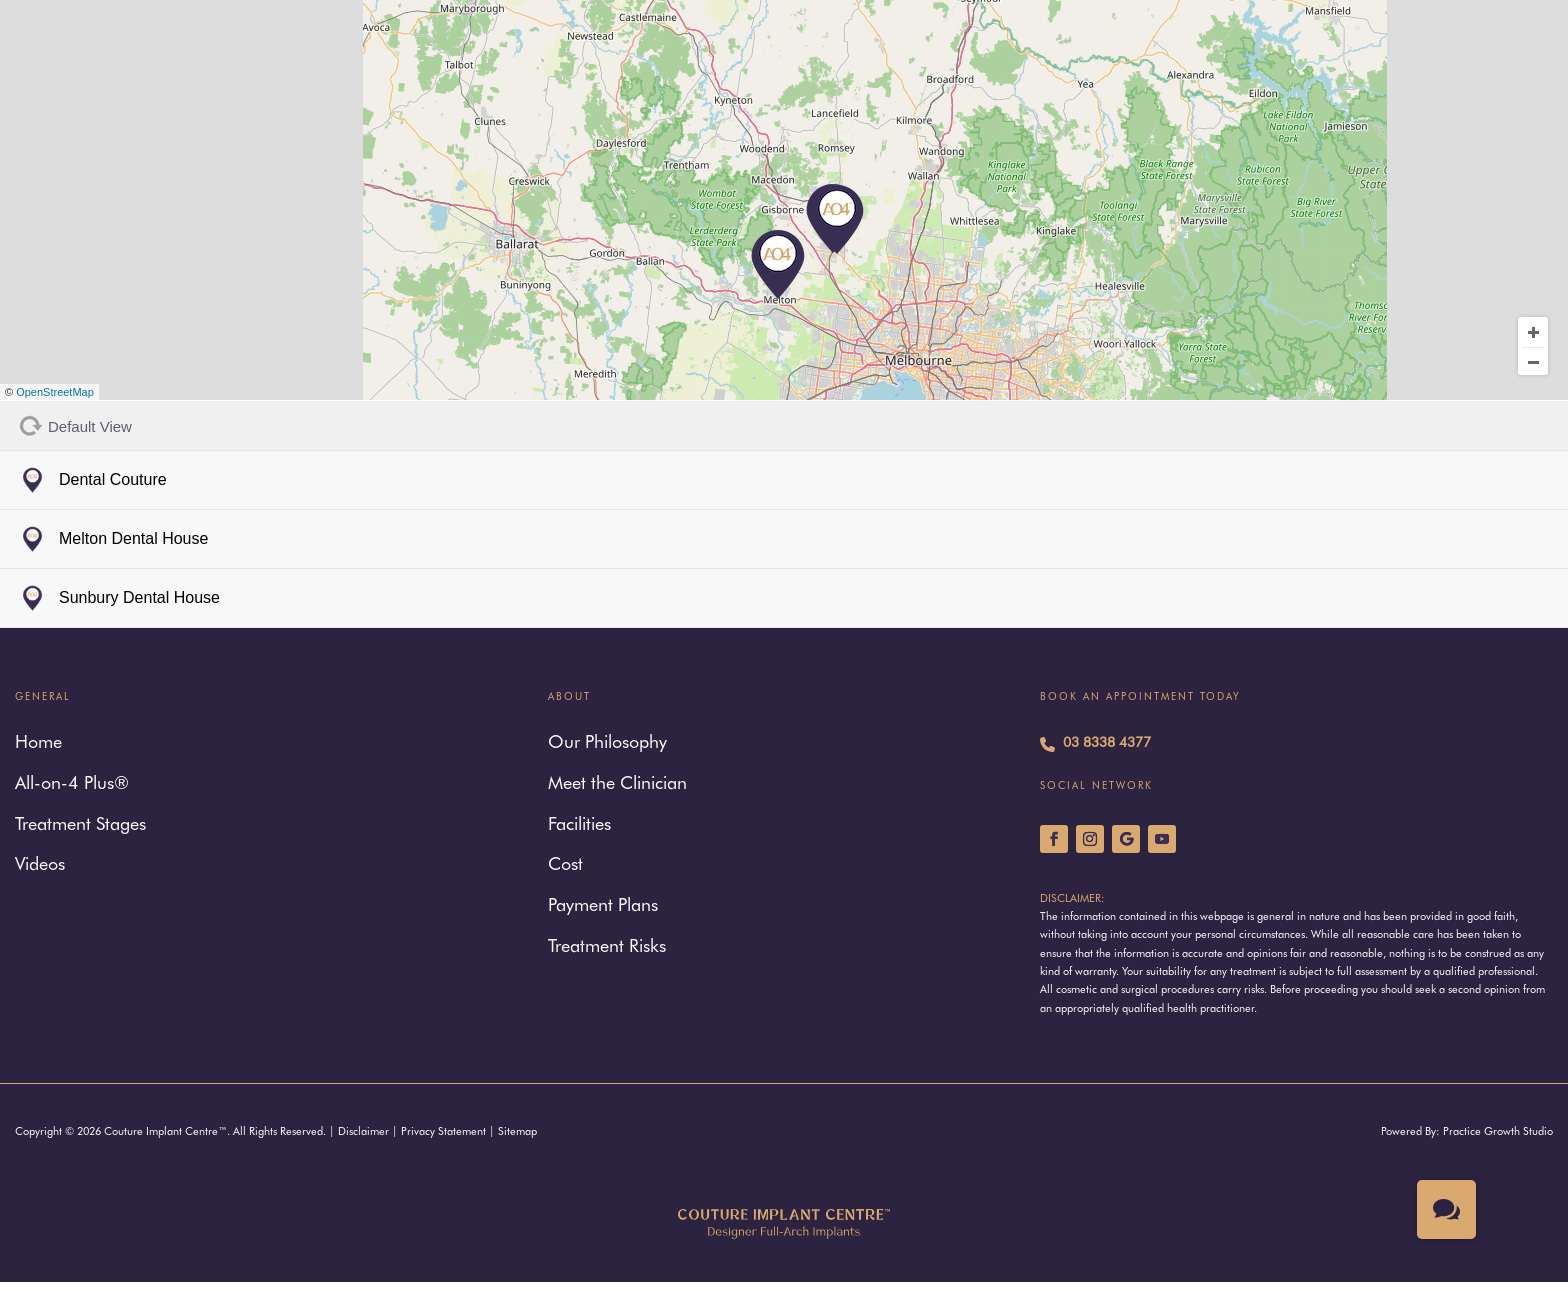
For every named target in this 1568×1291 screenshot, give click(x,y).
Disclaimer (363, 1132)
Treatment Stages (80, 825)
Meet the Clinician (617, 784)
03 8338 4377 (1095, 744)
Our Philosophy (607, 743)
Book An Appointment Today (1140, 697)
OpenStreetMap (55, 392)
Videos (40, 865)
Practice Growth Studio (1498, 1132)
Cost (565, 865)
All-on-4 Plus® (72, 784)
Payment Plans (603, 906)
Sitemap (517, 1132)
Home (38, 743)
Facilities (579, 825)
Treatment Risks (607, 947)
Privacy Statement (443, 1132)
